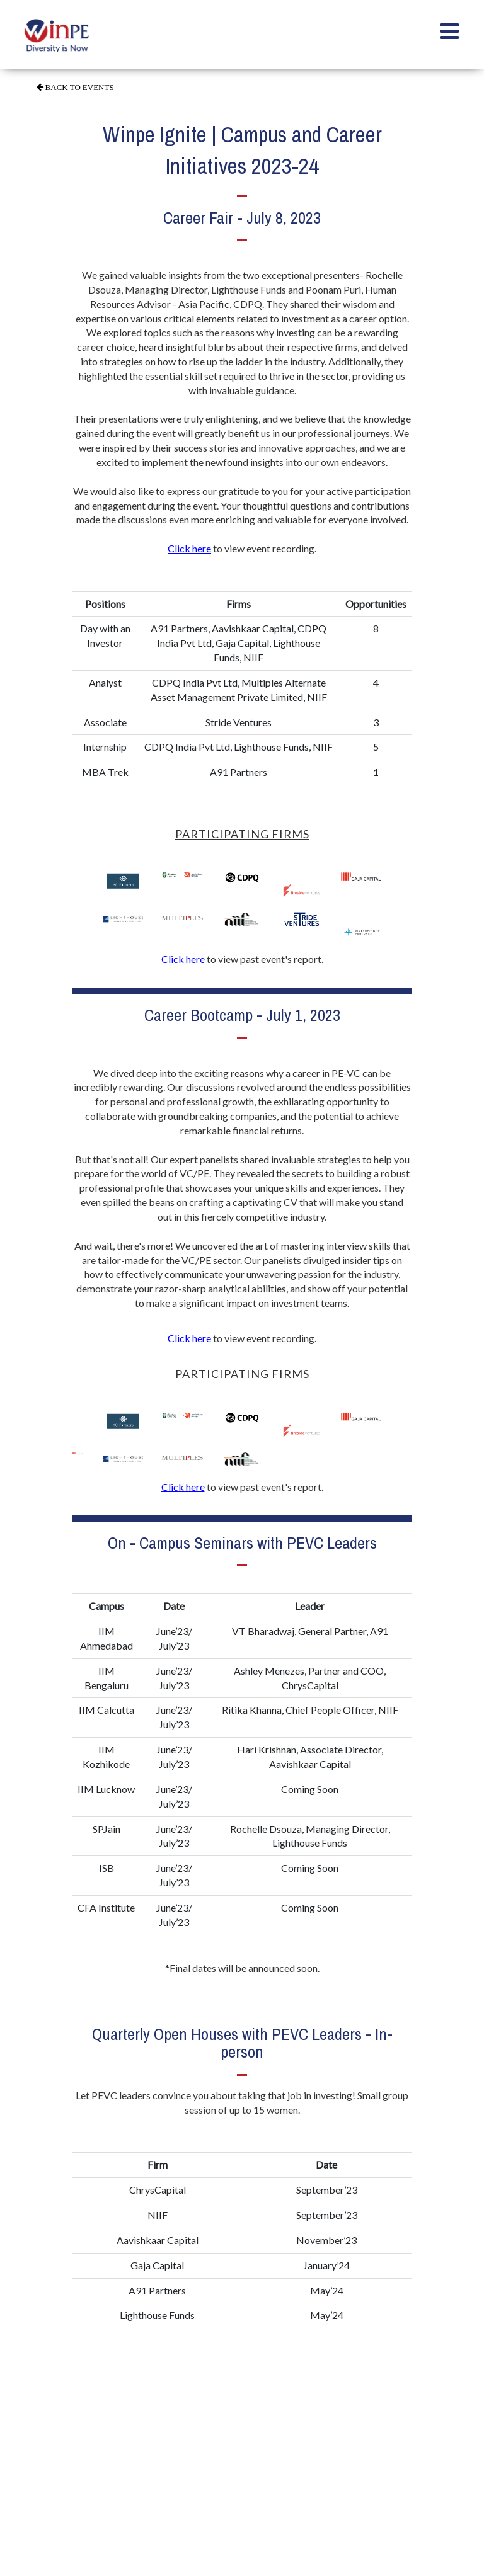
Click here (189, 548)
